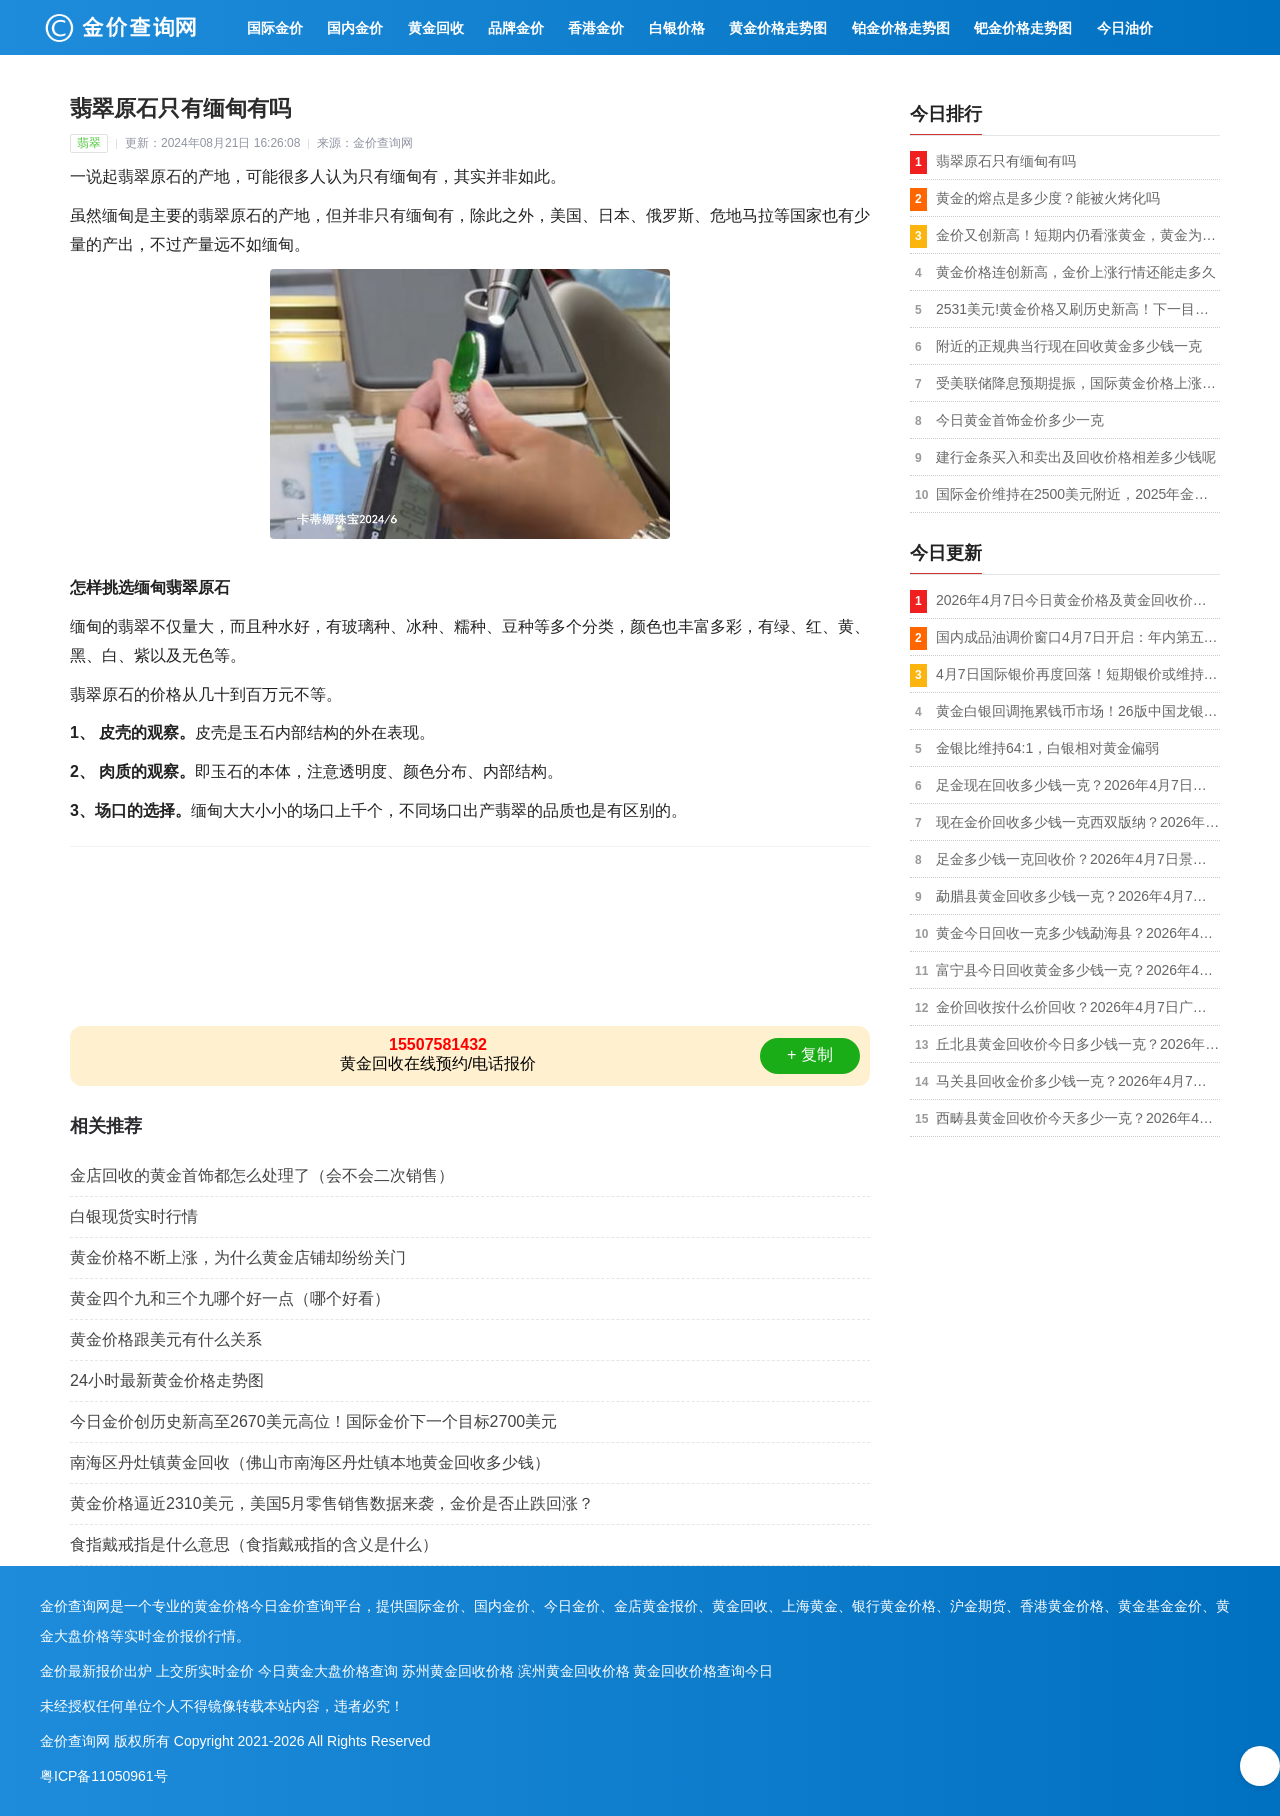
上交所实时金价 (205, 1671)
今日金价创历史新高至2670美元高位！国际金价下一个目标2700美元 (313, 1421)
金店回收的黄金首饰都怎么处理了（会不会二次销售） (262, 1175)
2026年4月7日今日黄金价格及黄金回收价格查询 (1078, 600)
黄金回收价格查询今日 (703, 1671)
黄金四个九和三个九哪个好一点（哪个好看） (230, 1298)
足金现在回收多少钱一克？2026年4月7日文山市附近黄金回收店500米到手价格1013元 (1078, 785)
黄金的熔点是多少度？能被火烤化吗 (1048, 198)
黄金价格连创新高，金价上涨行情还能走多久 (1076, 272)
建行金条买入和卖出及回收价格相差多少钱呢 (1076, 457)
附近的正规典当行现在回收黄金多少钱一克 (1069, 346)
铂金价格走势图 (901, 28)
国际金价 (275, 28)
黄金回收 (436, 28)
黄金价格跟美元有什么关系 (166, 1339)
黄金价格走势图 (778, 28)
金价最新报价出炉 (96, 1671)
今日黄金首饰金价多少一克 (1020, 420)
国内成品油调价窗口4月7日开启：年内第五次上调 (1078, 637)
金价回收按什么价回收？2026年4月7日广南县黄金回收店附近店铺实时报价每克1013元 (1078, 1007)
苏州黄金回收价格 (458, 1671)
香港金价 (596, 28)
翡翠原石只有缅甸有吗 (1006, 161)
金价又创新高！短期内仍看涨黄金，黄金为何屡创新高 (1078, 235)
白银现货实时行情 (134, 1216)
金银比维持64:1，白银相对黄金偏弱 (1047, 748)
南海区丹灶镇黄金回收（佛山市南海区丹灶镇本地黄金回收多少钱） (310, 1462)
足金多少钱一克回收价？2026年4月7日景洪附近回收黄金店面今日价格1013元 (1078, 859)
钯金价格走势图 (1023, 28)
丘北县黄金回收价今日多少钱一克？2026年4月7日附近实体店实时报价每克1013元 (1078, 1044)
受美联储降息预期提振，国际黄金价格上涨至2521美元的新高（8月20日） (1078, 383)
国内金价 (355, 28)
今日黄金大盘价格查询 (328, 1671)
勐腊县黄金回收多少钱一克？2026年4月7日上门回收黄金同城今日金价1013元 (1078, 896)
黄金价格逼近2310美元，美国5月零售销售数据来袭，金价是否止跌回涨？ (332, 1503)
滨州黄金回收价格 (574, 1671)
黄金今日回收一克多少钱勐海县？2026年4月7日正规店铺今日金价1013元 (1078, 933)
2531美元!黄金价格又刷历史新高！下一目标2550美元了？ (1078, 309)
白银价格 (677, 28)
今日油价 (1125, 28)
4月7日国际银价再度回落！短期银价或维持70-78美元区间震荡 (1078, 674)
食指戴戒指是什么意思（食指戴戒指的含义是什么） (254, 1544)
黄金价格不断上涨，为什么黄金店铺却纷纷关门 (238, 1257)
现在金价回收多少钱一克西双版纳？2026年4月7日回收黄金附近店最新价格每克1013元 (1078, 822)
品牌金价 (516, 28)
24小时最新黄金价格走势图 (167, 1380)
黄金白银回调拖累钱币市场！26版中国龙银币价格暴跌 (1078, 711)
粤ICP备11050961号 (104, 1776)
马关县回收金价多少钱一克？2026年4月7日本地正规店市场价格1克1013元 (1078, 1081)
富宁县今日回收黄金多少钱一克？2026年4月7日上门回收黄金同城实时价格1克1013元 (1078, 970)
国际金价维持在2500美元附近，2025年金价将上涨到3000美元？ (1078, 494)
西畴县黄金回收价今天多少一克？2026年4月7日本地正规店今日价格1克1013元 (1078, 1118)
